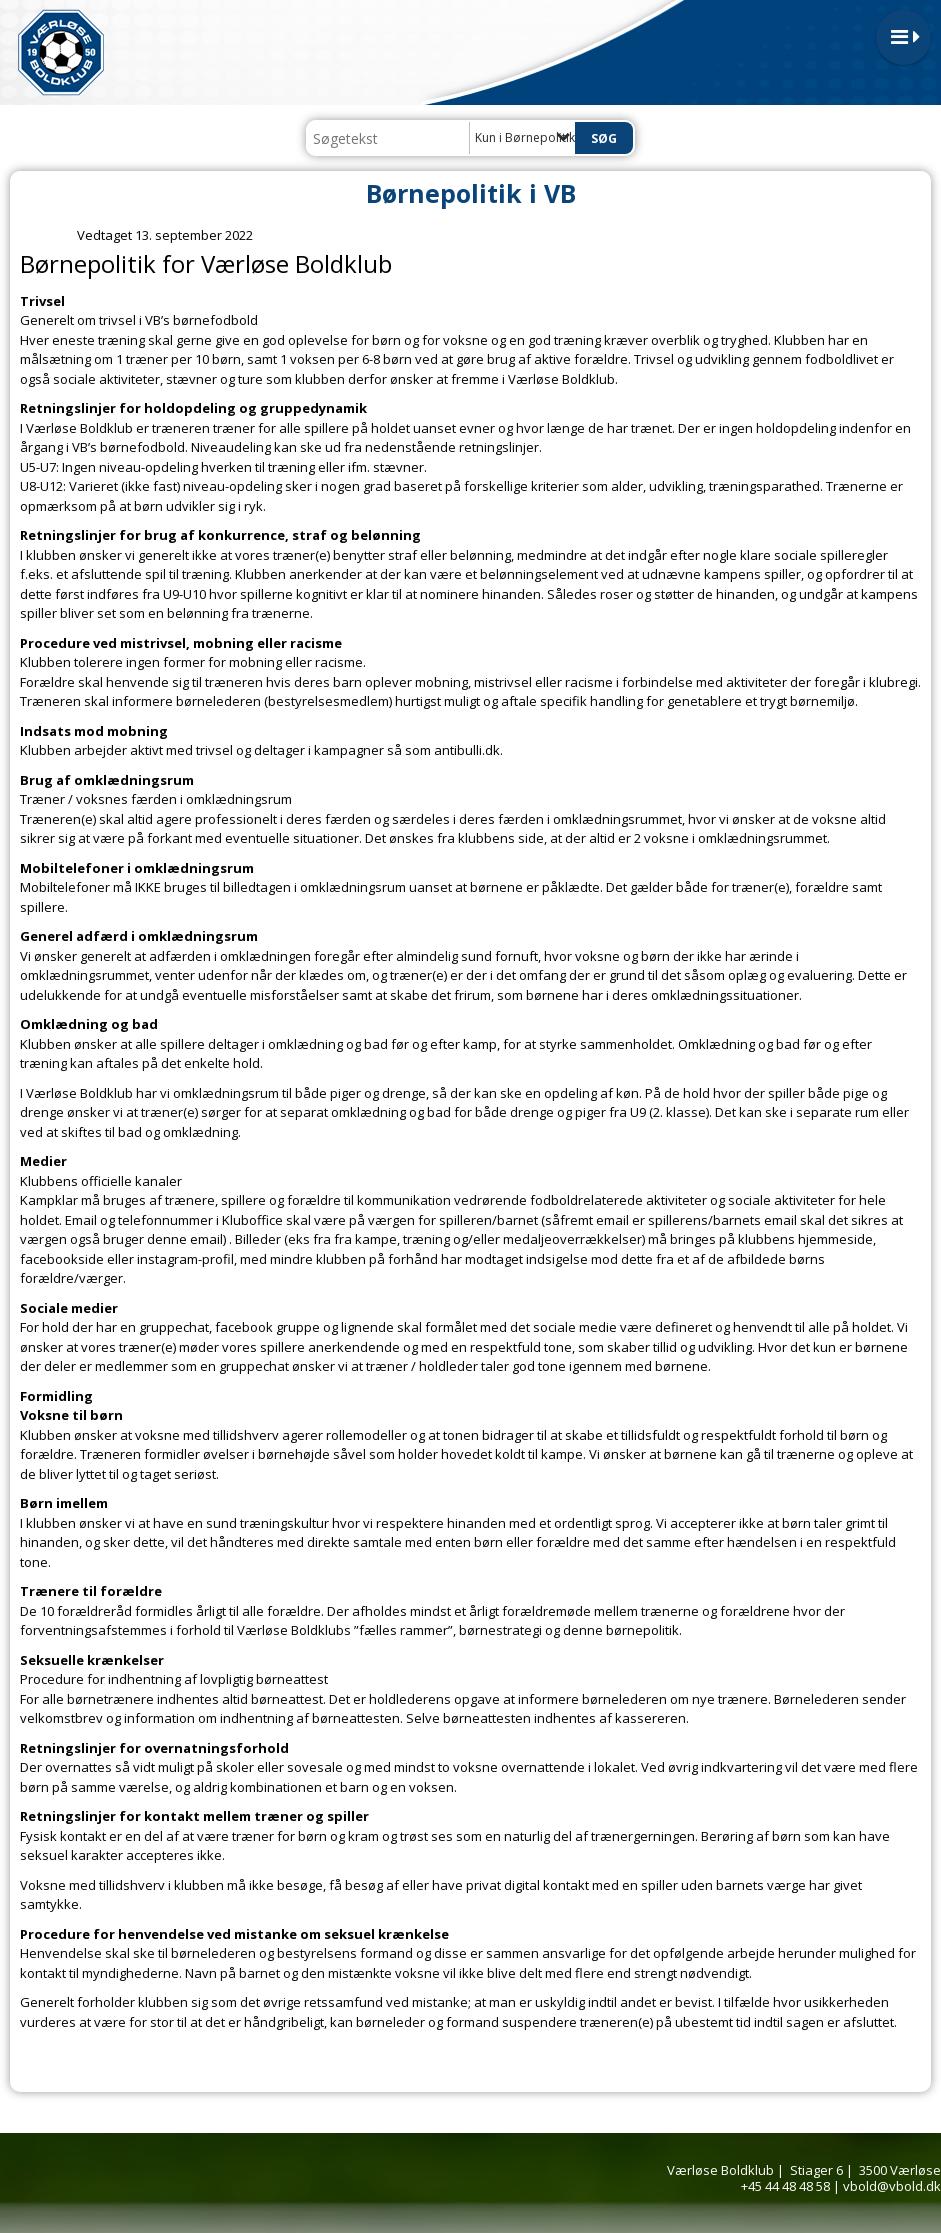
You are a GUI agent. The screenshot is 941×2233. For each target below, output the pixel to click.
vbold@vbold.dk (892, 2186)
